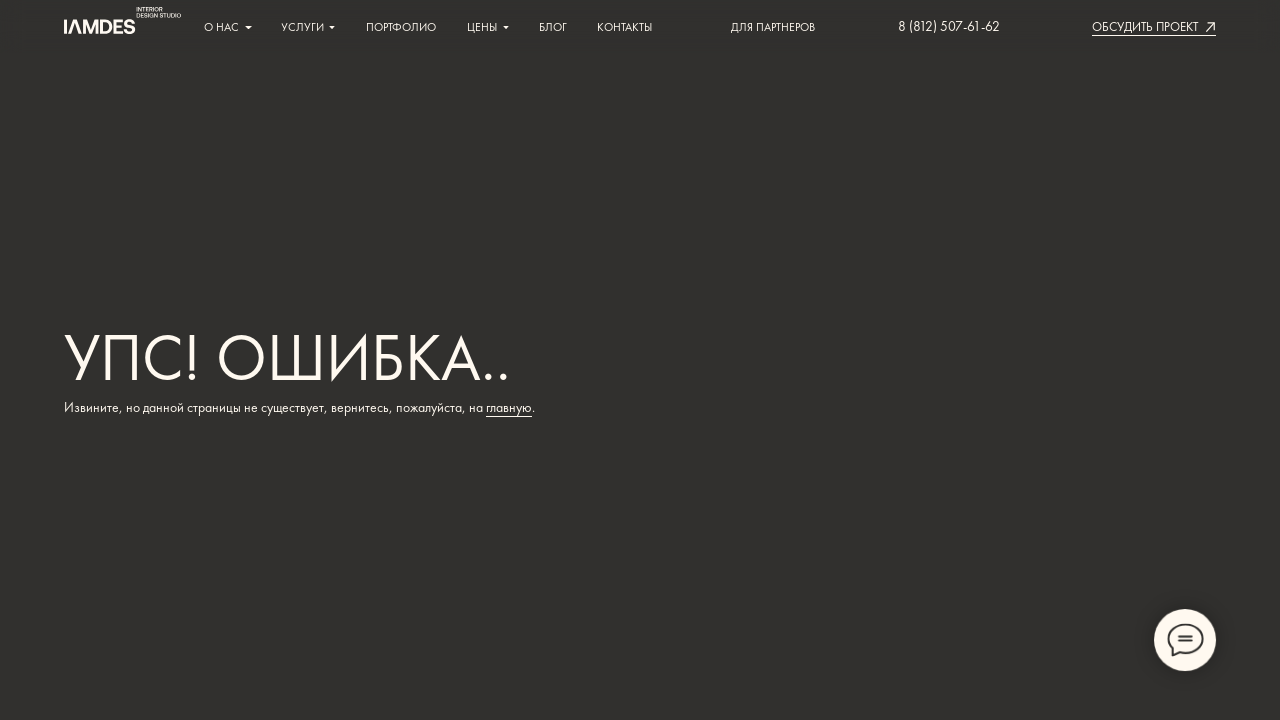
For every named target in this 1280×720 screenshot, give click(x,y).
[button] (1145, 27)
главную (509, 407)
